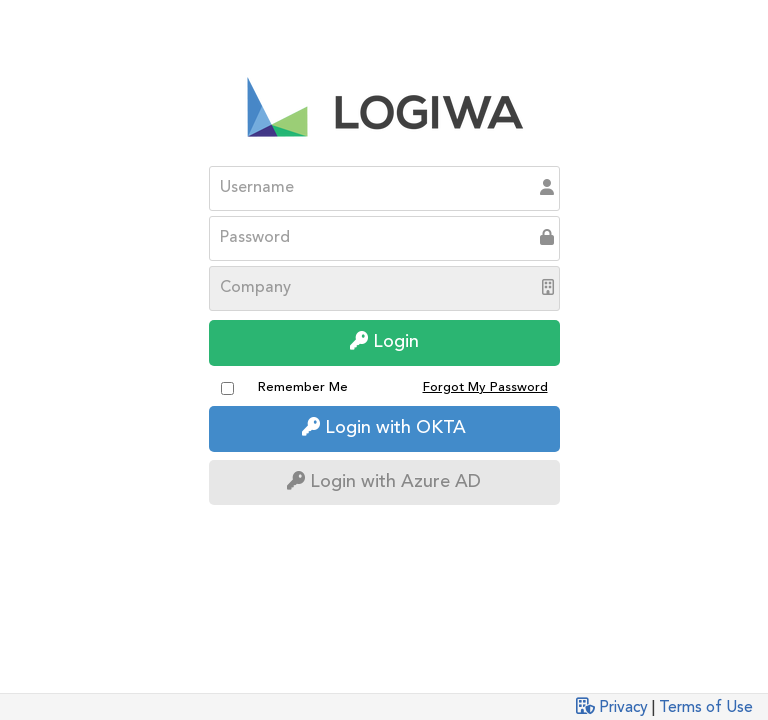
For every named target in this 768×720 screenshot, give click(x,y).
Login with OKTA (384, 427)
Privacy (623, 708)
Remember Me (303, 387)
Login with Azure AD (384, 481)
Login (384, 341)
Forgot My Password (485, 387)
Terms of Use (706, 708)
